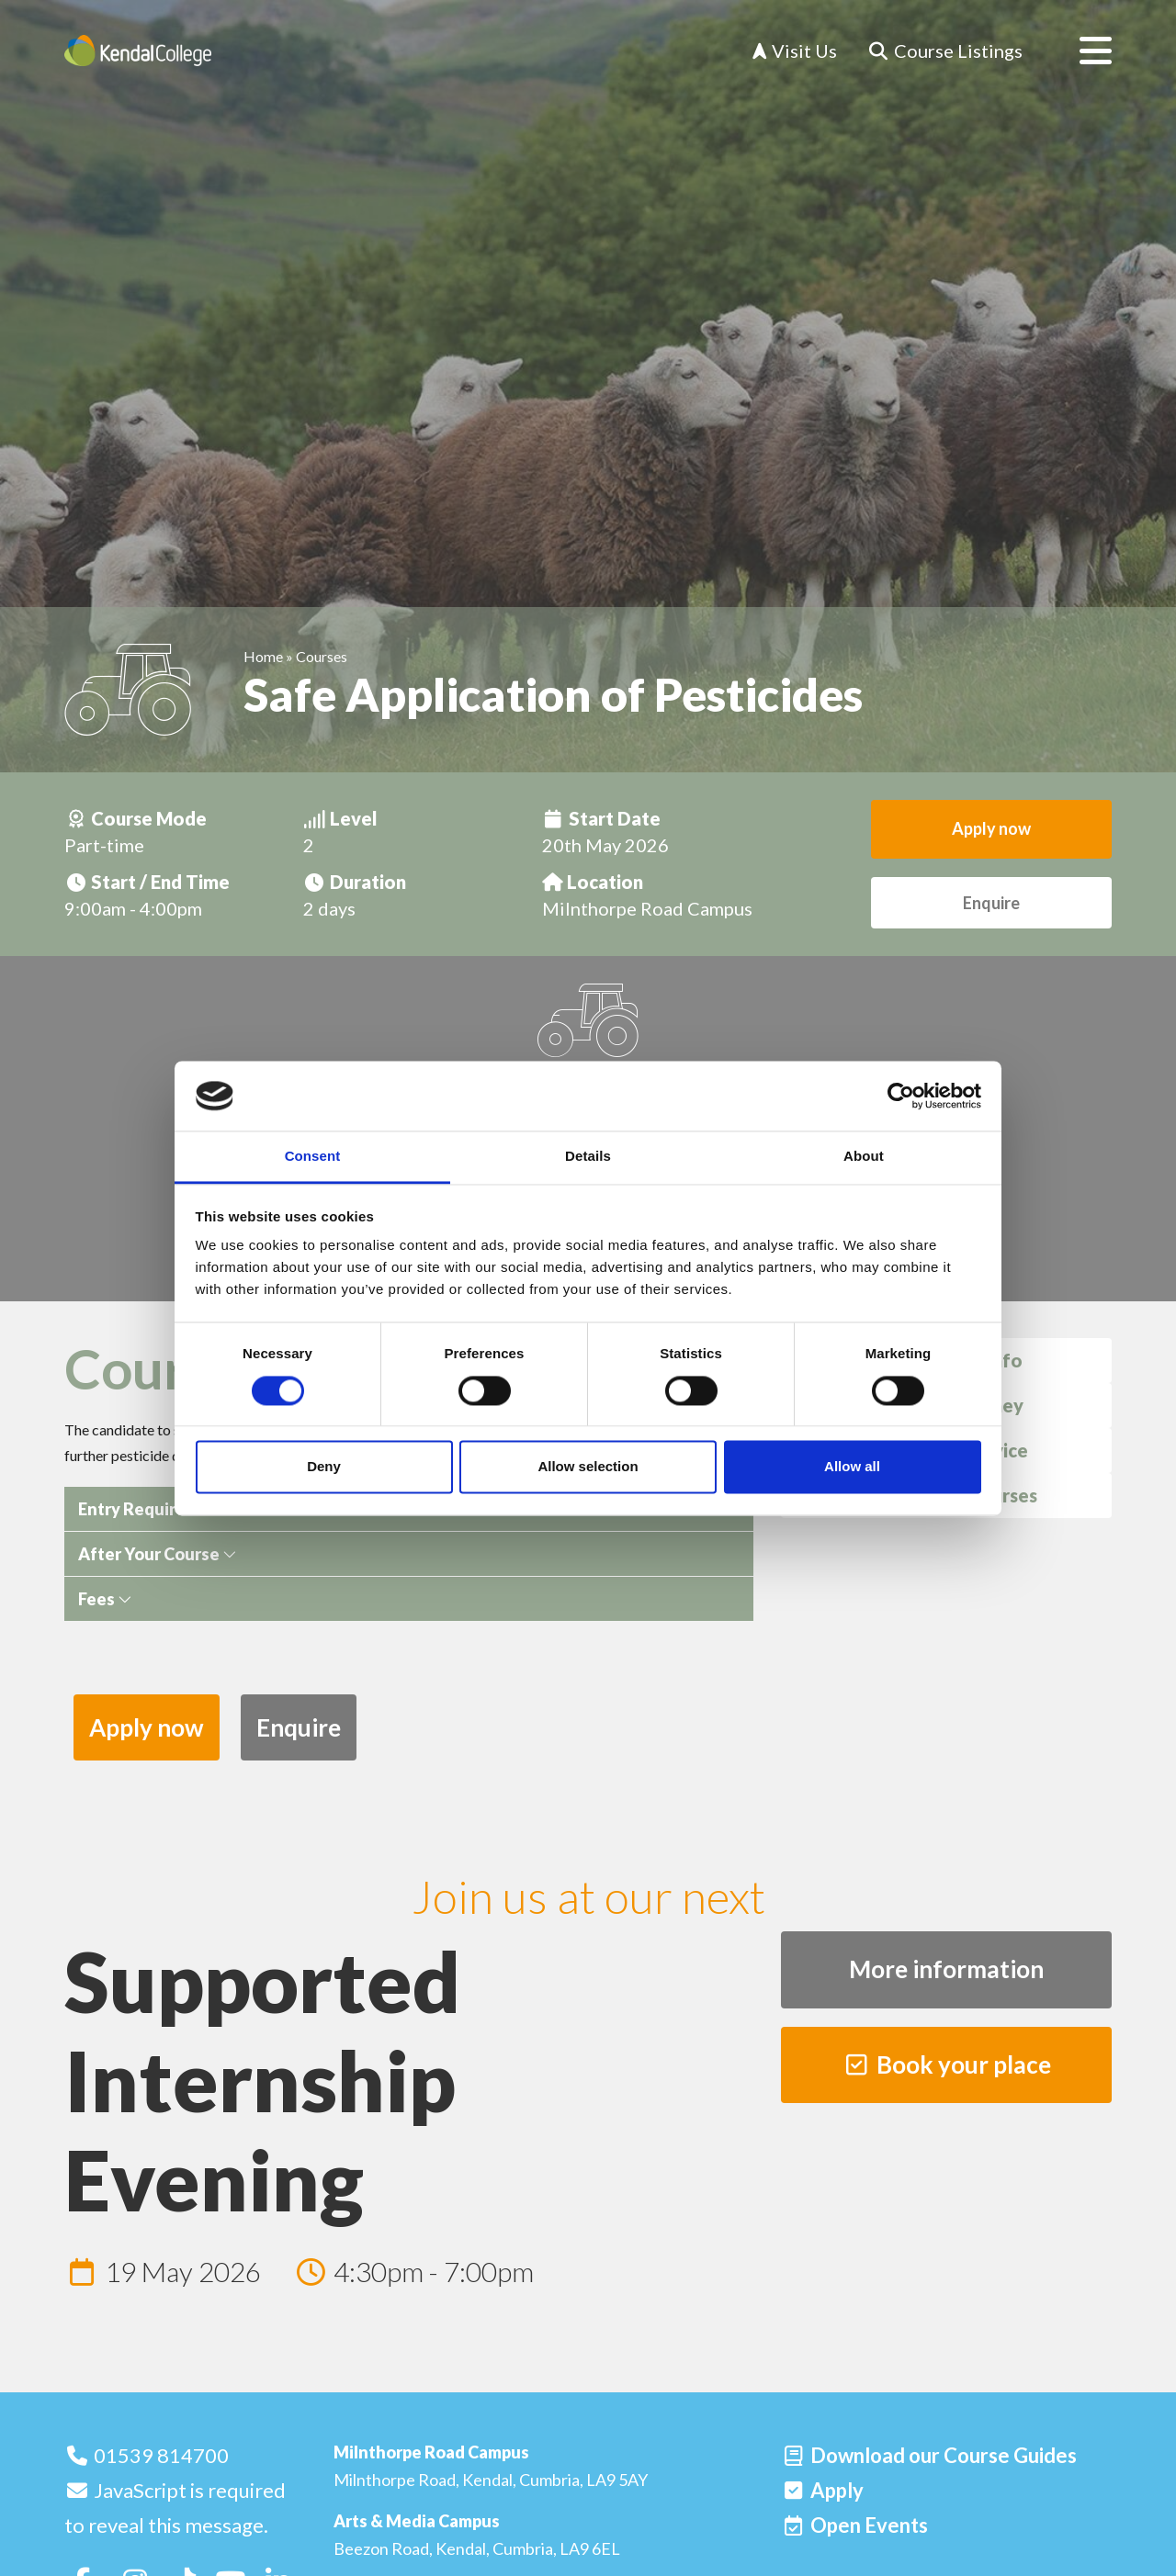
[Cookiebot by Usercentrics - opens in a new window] (900, 1095)
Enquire (991, 903)
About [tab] (863, 1156)
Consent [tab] (313, 1156)
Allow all (852, 1467)
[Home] (137, 50)
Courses (321, 656)
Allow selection (587, 1467)
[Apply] (822, 2490)
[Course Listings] (945, 51)
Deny (324, 1467)
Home (263, 656)
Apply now (991, 828)
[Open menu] (1081, 50)
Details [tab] (588, 1156)
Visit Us (794, 50)
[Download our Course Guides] (929, 2455)
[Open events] (854, 2525)
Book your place (946, 2064)
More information (946, 1969)
